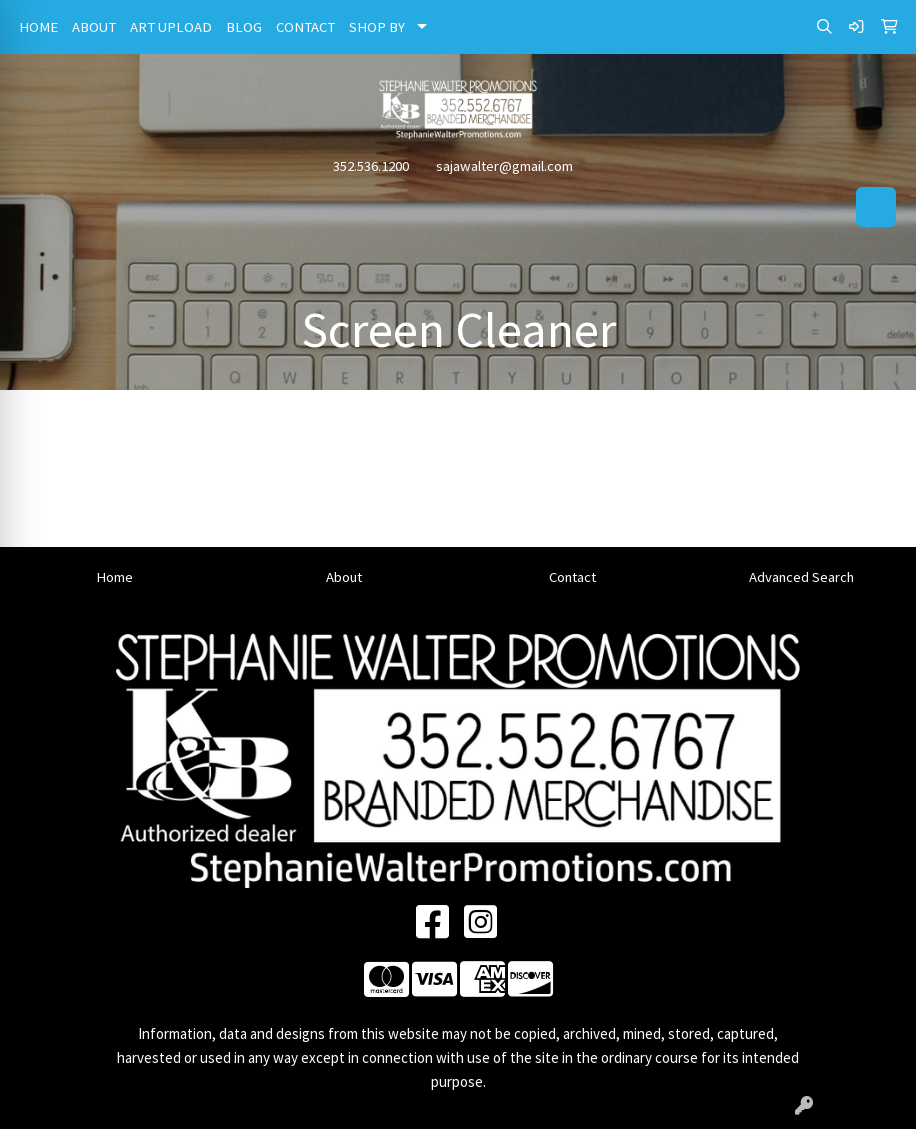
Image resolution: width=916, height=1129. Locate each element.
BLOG (244, 27)
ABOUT (94, 27)
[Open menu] (876, 207)
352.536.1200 (371, 166)
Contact (572, 577)
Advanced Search (801, 577)
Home (114, 577)
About (344, 577)
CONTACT (305, 27)
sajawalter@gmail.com (504, 166)
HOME (38, 27)
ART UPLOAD (171, 27)
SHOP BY (377, 27)
